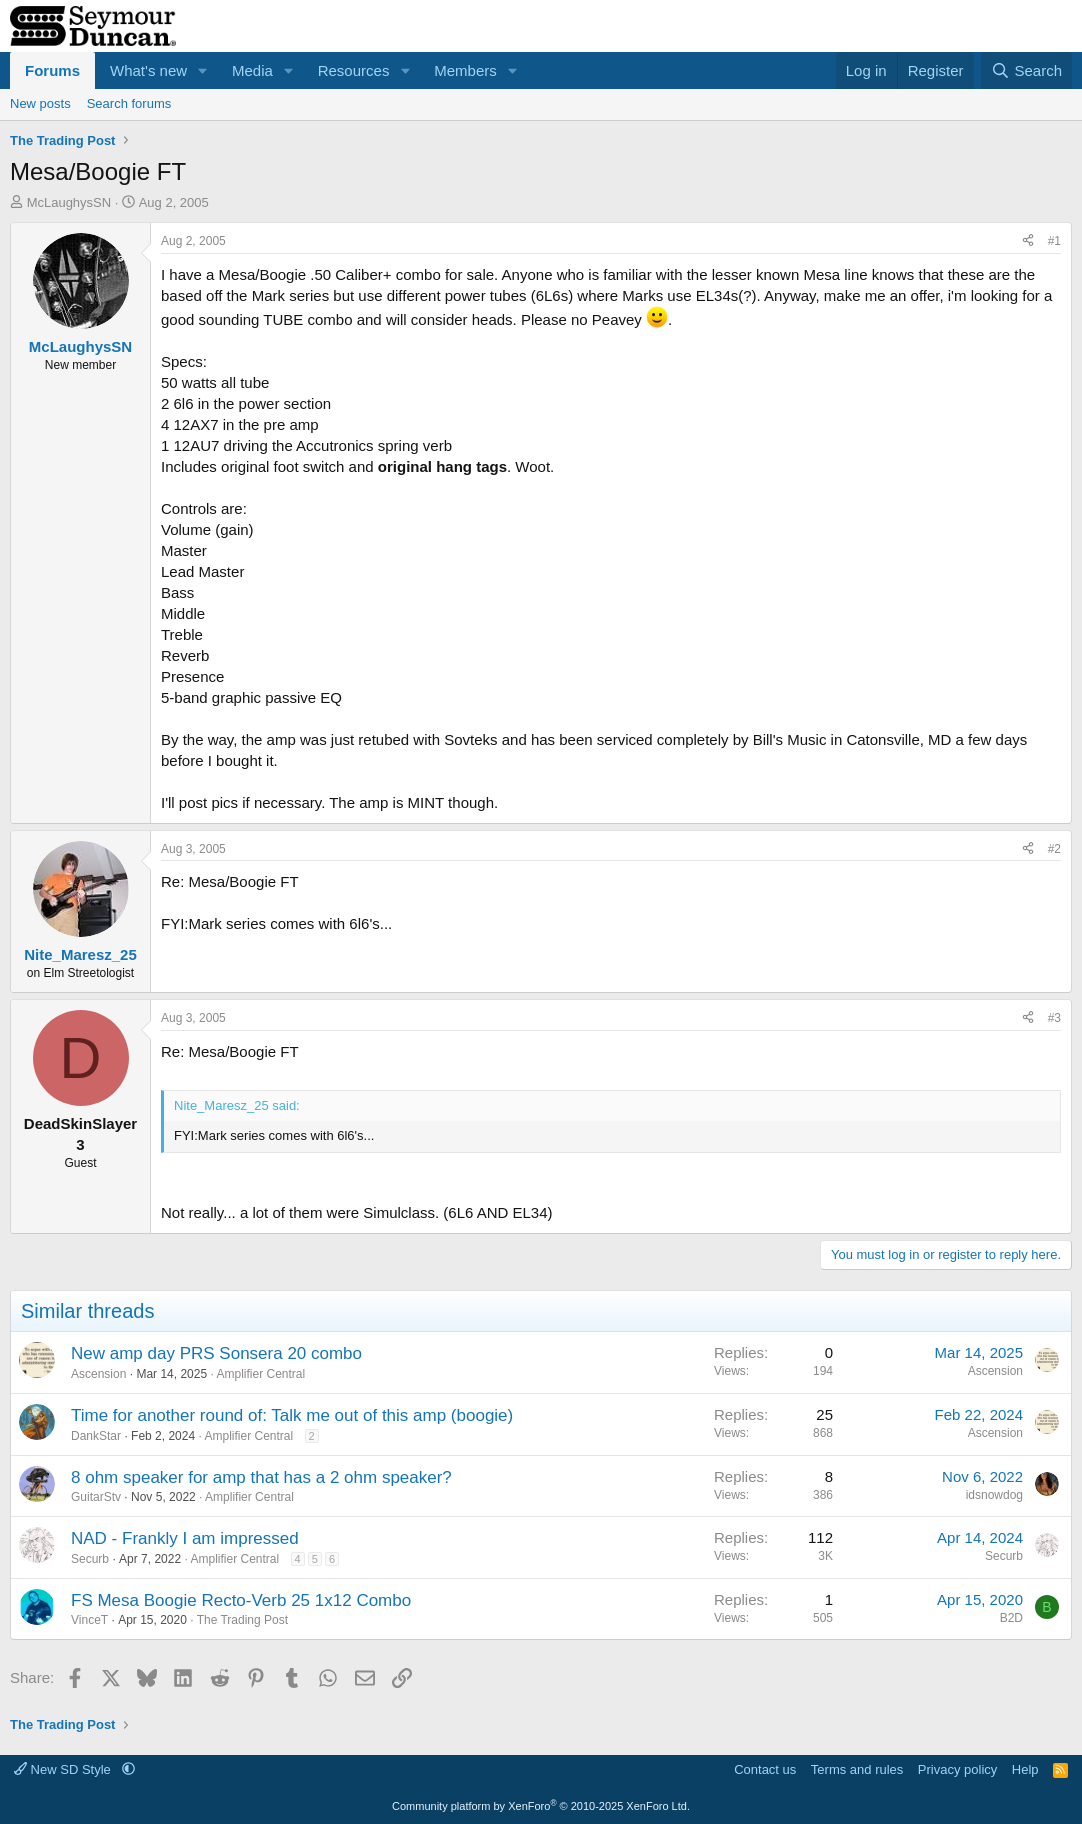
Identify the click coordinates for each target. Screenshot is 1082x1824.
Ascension (98, 1374)
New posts (40, 103)
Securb (90, 1559)
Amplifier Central (260, 1374)
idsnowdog (994, 1495)
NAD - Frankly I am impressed (185, 1538)
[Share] (1028, 241)
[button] (203, 70)
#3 (1054, 1018)
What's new (148, 70)
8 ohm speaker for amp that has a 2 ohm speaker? (261, 1477)
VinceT (89, 1620)
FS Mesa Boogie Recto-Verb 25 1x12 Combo (241, 1600)
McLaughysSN (69, 202)
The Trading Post (242, 1620)
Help (1025, 1769)
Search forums (129, 103)
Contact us (765, 1769)
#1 (1054, 241)
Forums (52, 70)
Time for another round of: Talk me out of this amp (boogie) (292, 1415)
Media (252, 70)
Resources (354, 70)
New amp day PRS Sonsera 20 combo (216, 1353)
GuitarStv (96, 1497)
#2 (1054, 849)
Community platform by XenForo (541, 1806)
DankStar (96, 1436)
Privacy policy (957, 1769)
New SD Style (64, 1769)
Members (465, 70)
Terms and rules (857, 1769)
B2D (1011, 1618)
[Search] (1026, 70)
